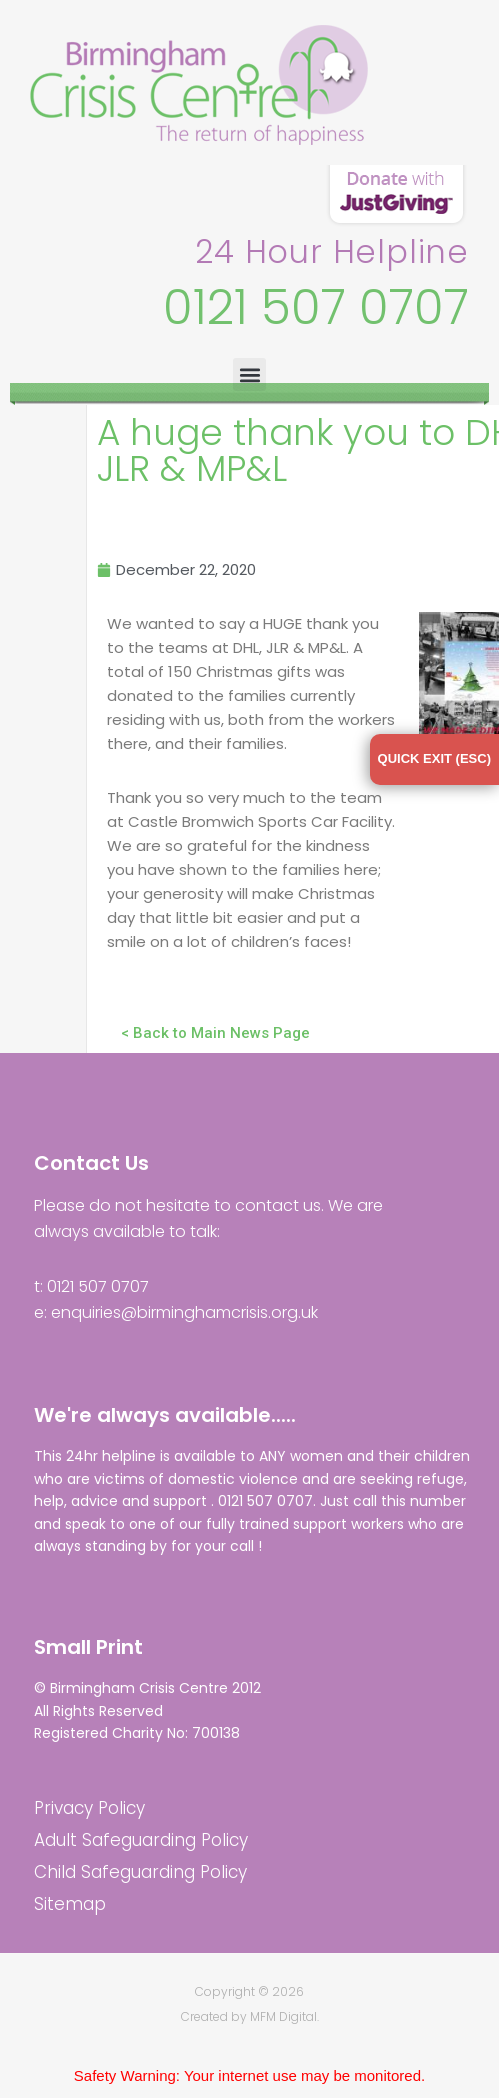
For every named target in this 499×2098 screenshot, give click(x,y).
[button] (249, 374)
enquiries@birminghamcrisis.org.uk (184, 1312)
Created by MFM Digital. (250, 2016)
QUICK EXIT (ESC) (434, 758)
